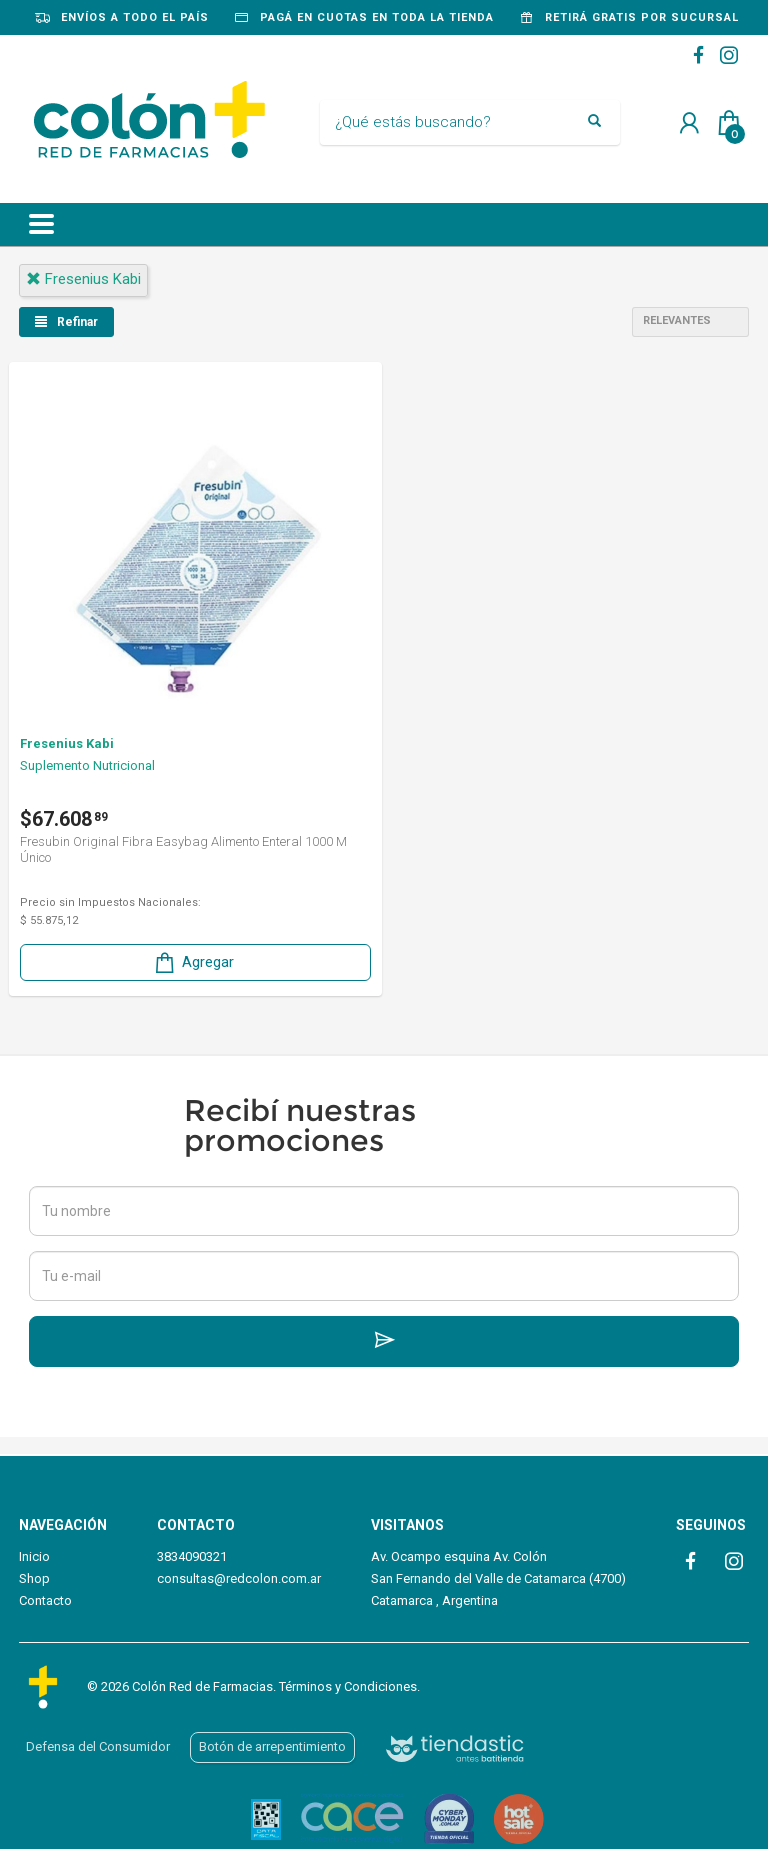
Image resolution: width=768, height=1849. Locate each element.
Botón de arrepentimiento (272, 1746)
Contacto (45, 1600)
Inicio (34, 1556)
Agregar (193, 962)
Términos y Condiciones (348, 1686)
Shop (34, 1578)
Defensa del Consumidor (98, 1746)
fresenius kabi (83, 279)
